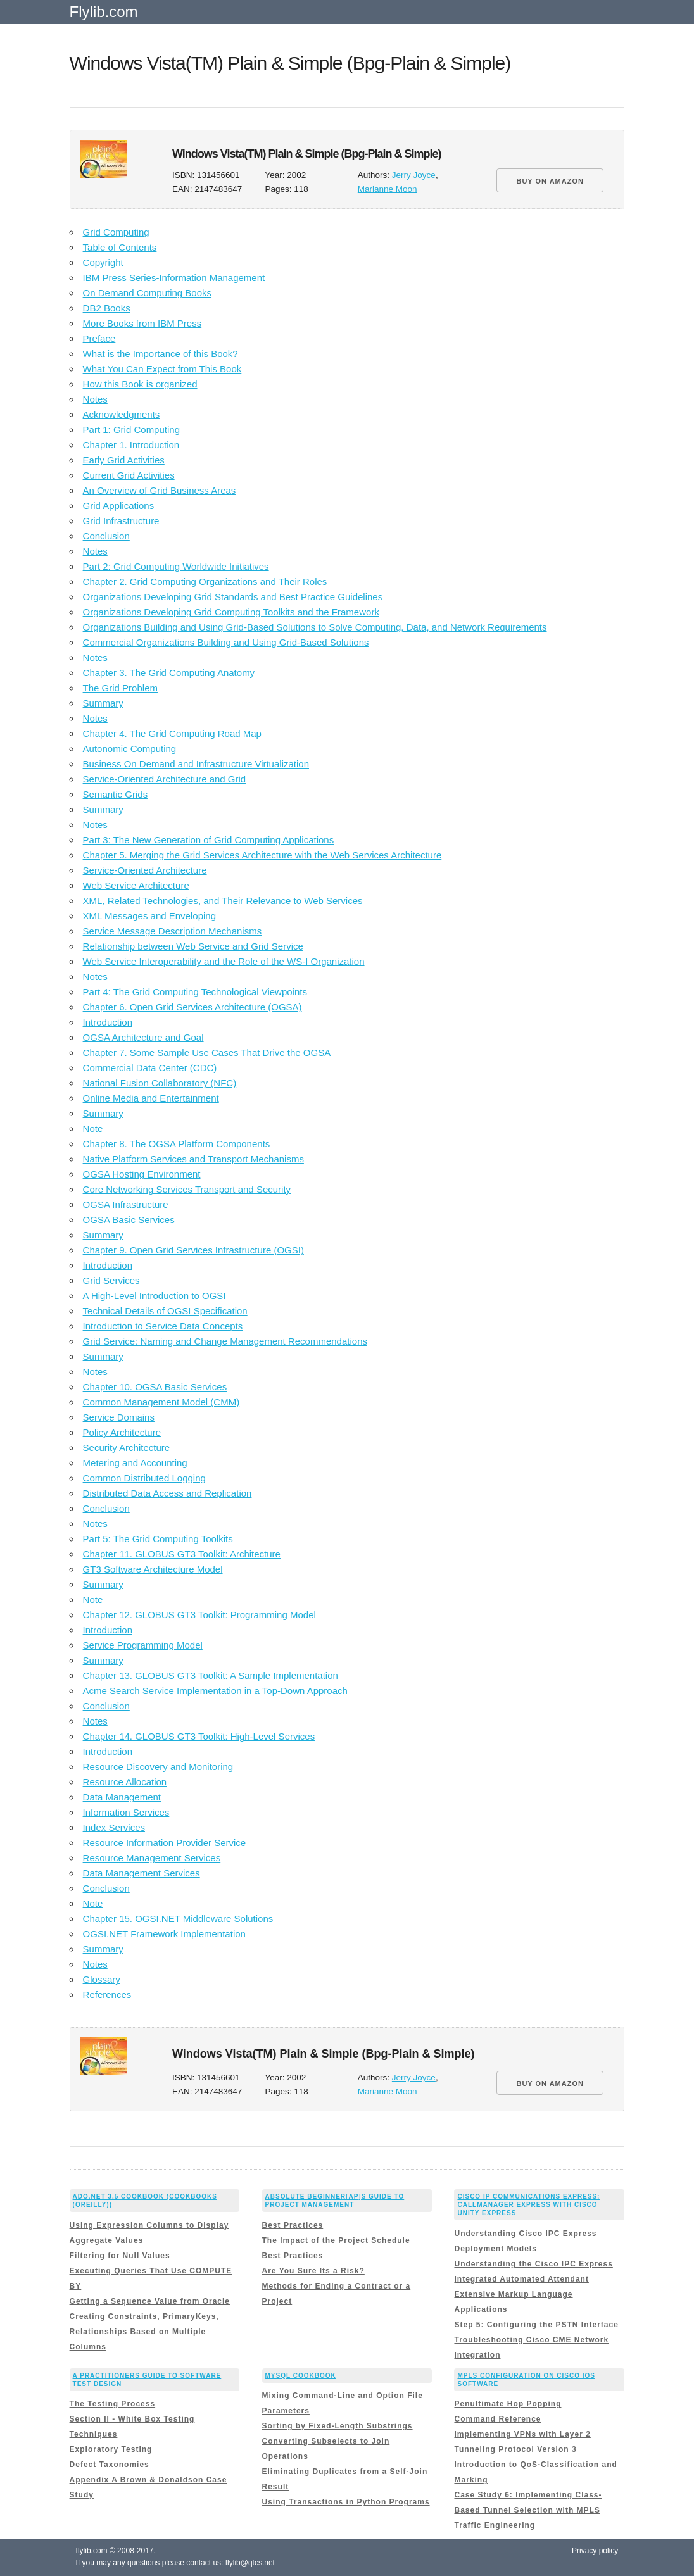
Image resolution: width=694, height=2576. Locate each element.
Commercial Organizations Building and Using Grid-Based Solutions (226, 642)
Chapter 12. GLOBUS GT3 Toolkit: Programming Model (199, 1614)
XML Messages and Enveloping (149, 915)
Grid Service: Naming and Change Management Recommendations (225, 1341)
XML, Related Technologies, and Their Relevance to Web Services (223, 900)
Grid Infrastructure (121, 520)
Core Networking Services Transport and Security (187, 1189)
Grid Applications (119, 505)
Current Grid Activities (129, 475)
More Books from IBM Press (142, 323)
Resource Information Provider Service (164, 1842)
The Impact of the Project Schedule (336, 2240)
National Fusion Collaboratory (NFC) (160, 1083)
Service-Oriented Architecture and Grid (164, 779)
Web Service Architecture (136, 885)
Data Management (122, 1797)
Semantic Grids (115, 794)
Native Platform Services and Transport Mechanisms (193, 1158)
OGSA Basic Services (129, 1219)
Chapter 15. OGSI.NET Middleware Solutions (178, 1918)
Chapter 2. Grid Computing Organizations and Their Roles (205, 581)
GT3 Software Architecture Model (153, 1569)
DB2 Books (106, 308)
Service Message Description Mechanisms (172, 931)
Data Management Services (141, 1873)
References (107, 1994)
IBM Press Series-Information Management (174, 277)
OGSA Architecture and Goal (143, 1037)
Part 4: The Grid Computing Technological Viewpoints (195, 991)
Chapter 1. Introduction (131, 444)
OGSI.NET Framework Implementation (164, 1933)
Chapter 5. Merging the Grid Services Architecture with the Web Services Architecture (262, 855)
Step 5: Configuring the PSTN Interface (536, 2324)
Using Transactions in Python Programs (346, 2501)
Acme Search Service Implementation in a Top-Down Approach (215, 1690)
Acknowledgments (121, 414)
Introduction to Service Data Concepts (163, 1326)
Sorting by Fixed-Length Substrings (337, 2426)
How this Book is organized (140, 384)
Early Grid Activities (124, 460)
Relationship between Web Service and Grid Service (193, 946)
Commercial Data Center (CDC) (150, 1067)
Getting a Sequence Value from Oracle (150, 2301)
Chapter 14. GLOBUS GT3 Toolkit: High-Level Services (199, 1736)
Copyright (103, 262)
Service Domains (119, 1417)
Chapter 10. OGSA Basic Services (155, 1386)
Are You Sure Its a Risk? (313, 2270)
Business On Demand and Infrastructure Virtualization (196, 763)
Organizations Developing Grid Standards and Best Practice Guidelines (233, 596)
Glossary (101, 1979)
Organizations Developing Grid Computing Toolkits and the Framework (231, 611)
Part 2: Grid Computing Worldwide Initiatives (176, 566)
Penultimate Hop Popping (507, 2403)
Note (93, 1128)
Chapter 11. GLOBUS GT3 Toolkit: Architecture (182, 1554)
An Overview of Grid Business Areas (159, 490)
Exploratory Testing (111, 2449)
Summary (103, 703)
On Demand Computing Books (147, 292)
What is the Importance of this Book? (160, 353)
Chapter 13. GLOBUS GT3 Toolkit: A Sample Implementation (210, 1675)
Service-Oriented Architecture (145, 870)
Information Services (126, 1812)
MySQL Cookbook (300, 2375)
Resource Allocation (125, 1781)
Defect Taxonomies (109, 2464)
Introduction (107, 1022)
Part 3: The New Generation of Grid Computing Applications (208, 839)
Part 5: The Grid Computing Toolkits (158, 1538)
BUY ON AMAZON (550, 181)
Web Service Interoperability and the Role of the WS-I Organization (224, 961)
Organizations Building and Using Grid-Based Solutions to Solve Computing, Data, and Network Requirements (315, 627)
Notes (95, 399)
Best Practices (293, 2225)
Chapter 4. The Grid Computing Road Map (172, 733)
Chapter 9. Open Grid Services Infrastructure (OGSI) (193, 1250)
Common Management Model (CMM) (161, 1402)
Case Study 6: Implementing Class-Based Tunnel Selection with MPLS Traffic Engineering (528, 2510)
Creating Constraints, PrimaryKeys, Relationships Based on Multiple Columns (144, 2331)
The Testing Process (112, 2403)
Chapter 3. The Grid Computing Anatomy (169, 672)
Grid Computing (116, 232)
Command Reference (497, 2419)
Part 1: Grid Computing (131, 429)
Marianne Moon (387, 189)
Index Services (114, 1827)
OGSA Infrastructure (125, 1204)
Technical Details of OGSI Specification (165, 1310)
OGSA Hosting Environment (142, 1174)
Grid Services (111, 1280)
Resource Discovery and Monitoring (158, 1766)
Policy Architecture (122, 1432)
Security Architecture (126, 1447)
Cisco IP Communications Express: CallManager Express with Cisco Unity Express (528, 2204)
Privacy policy (595, 2550)
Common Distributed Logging (144, 1478)
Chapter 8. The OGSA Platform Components (176, 1143)
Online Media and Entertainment (151, 1098)
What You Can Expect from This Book (162, 368)
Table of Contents (120, 247)
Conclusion (106, 536)
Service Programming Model (143, 1645)
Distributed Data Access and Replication (167, 1493)
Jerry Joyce (414, 175)
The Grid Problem (120, 687)
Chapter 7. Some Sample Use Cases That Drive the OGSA (207, 1052)
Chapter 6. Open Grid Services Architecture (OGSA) (192, 1007)
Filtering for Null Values (120, 2255)
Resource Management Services (152, 1857)
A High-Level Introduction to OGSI (154, 1295)
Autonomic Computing (130, 748)
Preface (99, 338)
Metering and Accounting (135, 1462)
